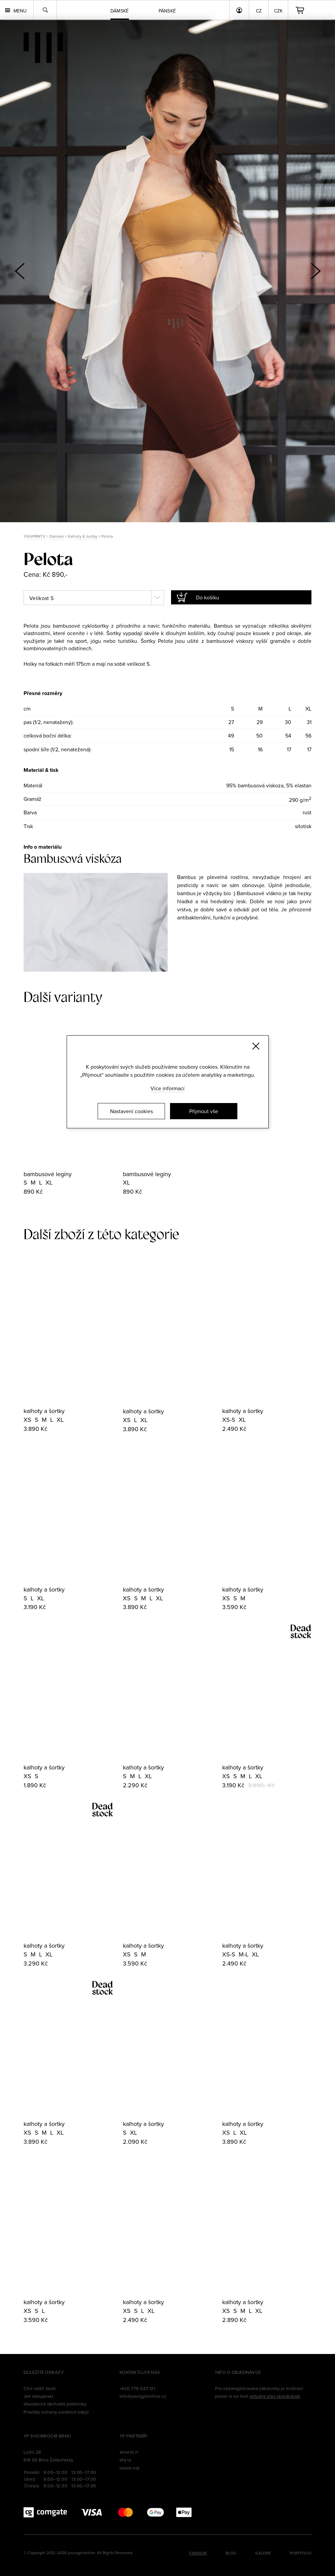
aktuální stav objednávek (274, 2396)
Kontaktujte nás (140, 2372)
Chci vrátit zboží (40, 2388)
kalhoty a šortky (44, 1411)
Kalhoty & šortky (82, 536)
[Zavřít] (256, 1046)
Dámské (56, 536)
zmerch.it (129, 2452)
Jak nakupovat (38, 2396)
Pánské (167, 10)
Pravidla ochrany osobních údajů (56, 2412)
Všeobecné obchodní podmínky (55, 2404)
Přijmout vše (203, 1111)
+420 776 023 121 (138, 2388)
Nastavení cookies (131, 1111)
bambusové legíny (48, 1174)
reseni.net (130, 2468)
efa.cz (126, 2460)
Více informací (167, 1088)
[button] (315, 271)
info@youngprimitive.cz (143, 2396)
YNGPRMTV (34, 536)
